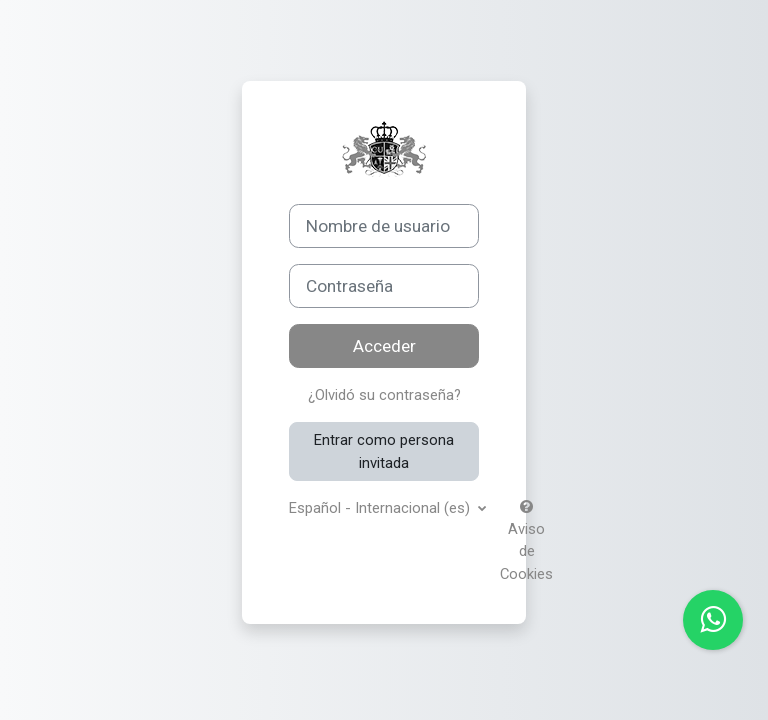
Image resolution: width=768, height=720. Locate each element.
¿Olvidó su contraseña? (384, 395)
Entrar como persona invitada (384, 451)
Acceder (384, 346)
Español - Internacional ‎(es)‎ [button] (381, 508)
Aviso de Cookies (526, 541)
